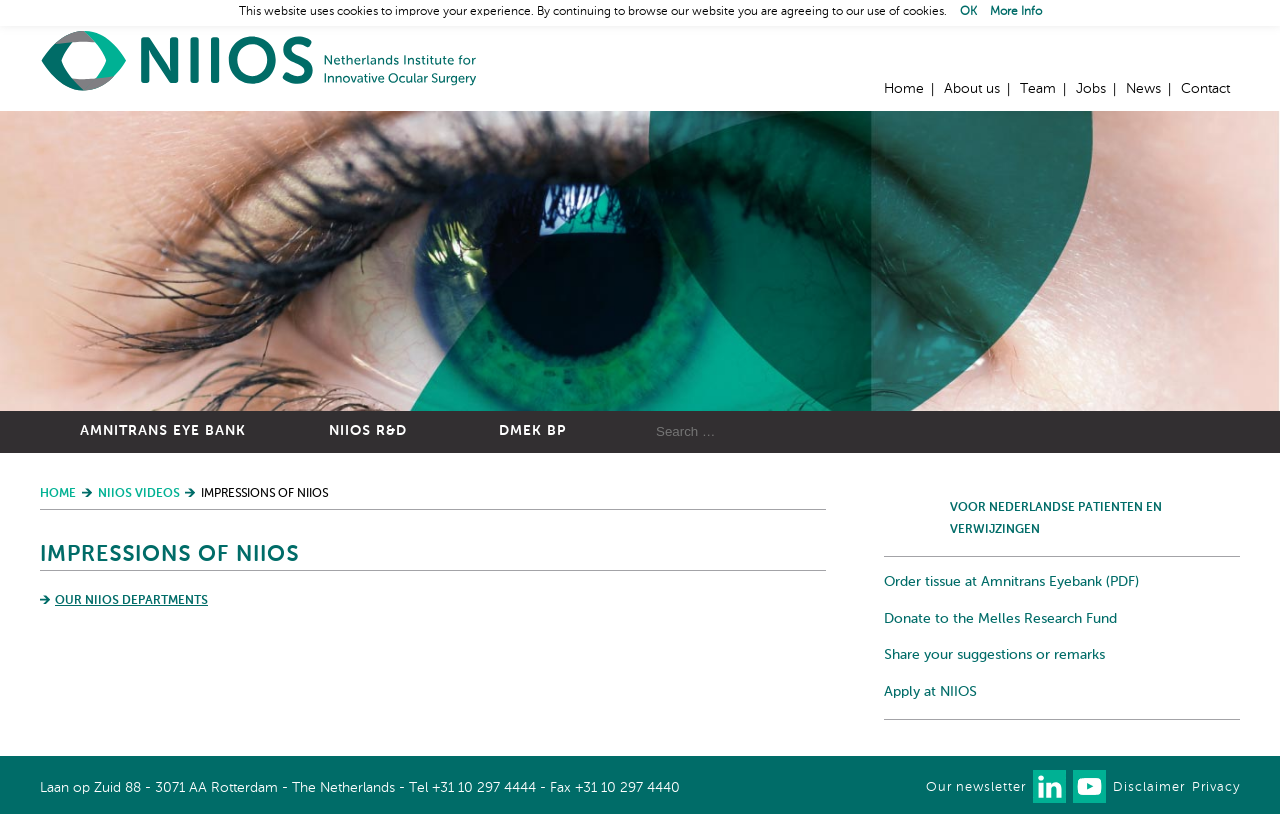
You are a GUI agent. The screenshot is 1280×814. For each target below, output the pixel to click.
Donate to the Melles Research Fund (1000, 619)
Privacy (1216, 787)
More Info (1016, 12)
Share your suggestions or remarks (994, 655)
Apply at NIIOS (930, 692)
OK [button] (968, 12)
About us (972, 89)
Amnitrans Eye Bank (163, 431)
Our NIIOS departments (131, 601)
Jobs (1091, 89)
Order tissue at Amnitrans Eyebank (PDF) (1011, 582)
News (1143, 89)
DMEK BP (532, 431)
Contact (1205, 89)
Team (1038, 89)
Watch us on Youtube (1089, 786)
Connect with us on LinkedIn (1049, 786)
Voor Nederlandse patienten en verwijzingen (1056, 519)
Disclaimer (1149, 787)
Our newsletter (976, 787)
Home (260, 60)
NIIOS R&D (368, 431)
